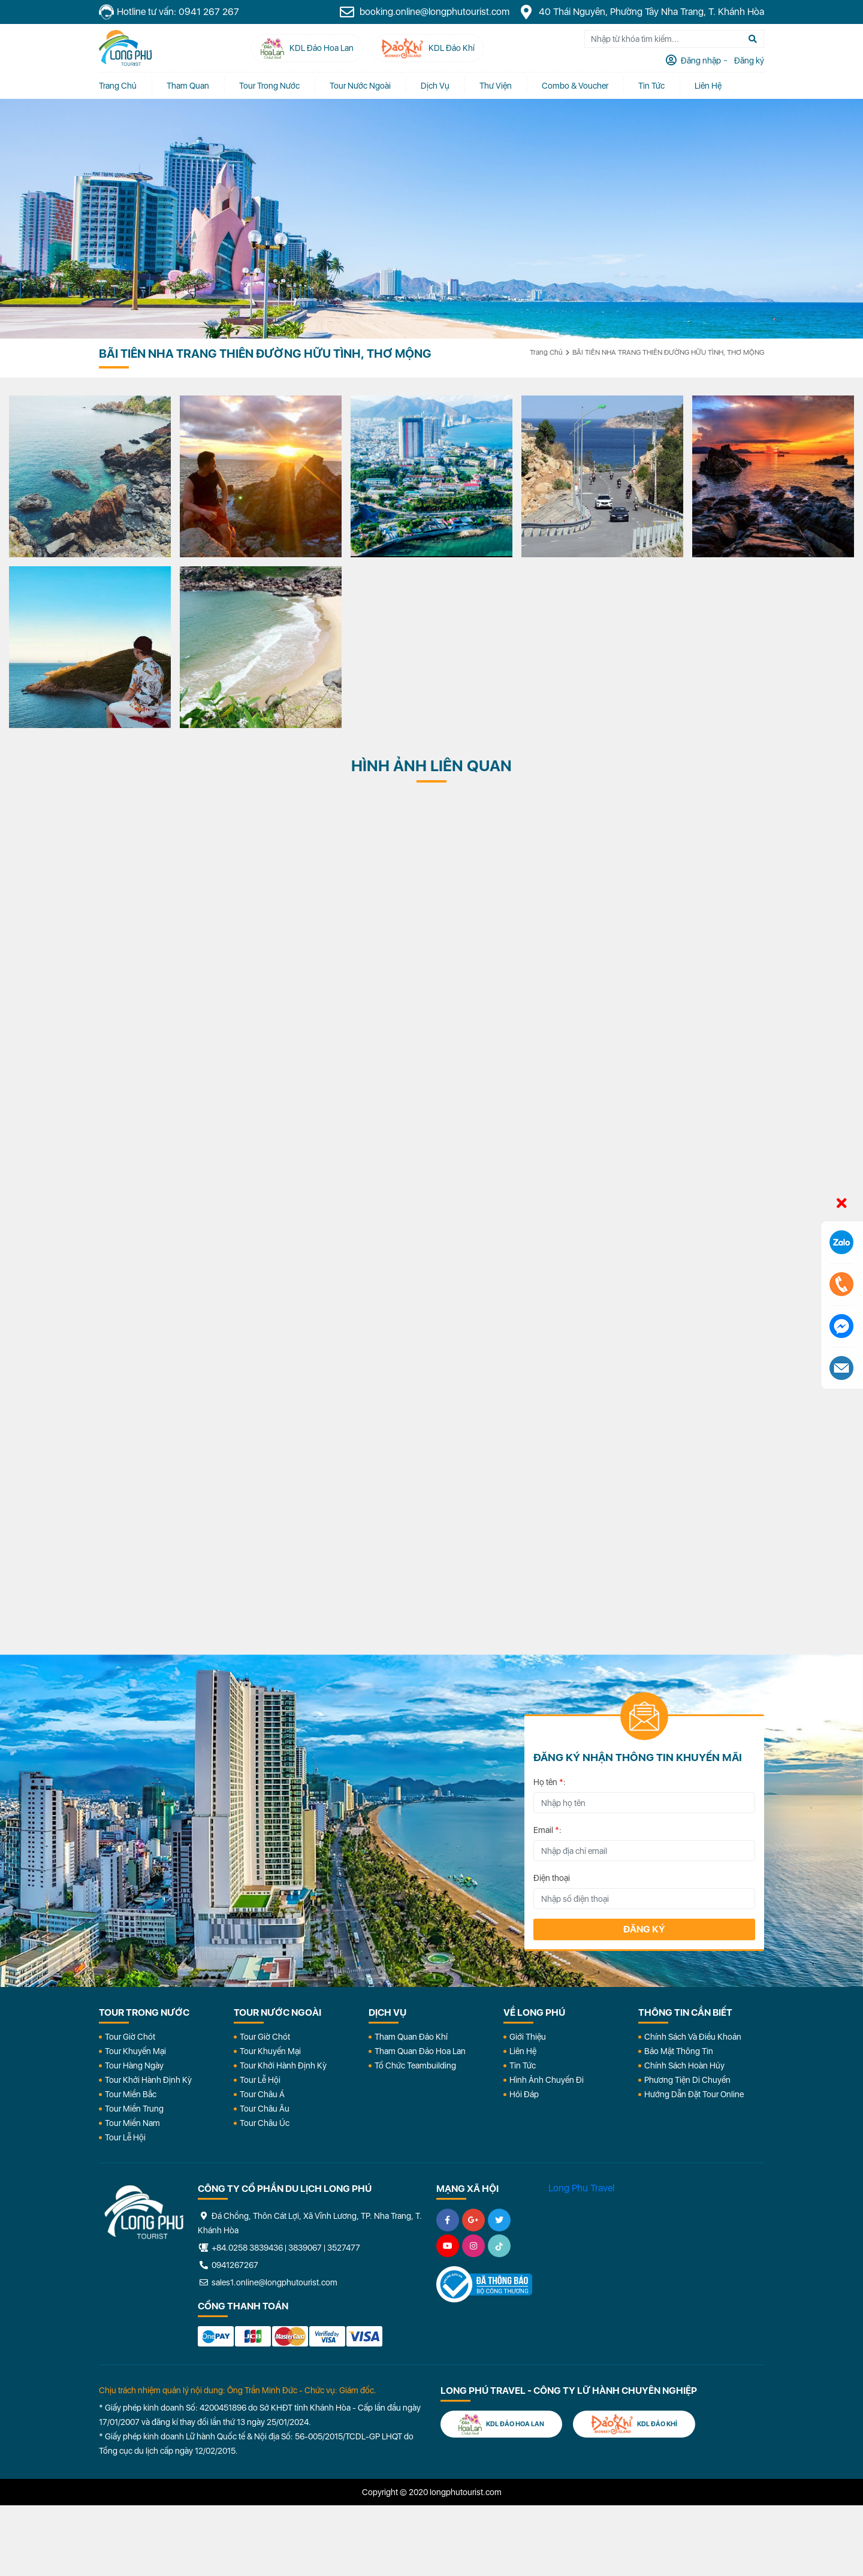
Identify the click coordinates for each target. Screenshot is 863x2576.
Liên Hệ (708, 85)
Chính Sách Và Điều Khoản (692, 2037)
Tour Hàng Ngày (134, 2065)
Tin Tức (522, 2065)
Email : (547, 1830)
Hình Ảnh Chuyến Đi (546, 2080)
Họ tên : (549, 1782)
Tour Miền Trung (134, 2108)
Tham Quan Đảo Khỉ (411, 2037)
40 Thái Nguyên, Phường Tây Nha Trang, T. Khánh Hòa (641, 12)
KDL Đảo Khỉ (634, 2424)
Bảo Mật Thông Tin (678, 2051)
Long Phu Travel (581, 2188)
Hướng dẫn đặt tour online (694, 2094)
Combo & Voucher (575, 85)
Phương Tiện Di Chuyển (687, 2080)
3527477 (343, 2247)
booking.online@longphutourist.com (424, 12)
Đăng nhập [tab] (700, 60)
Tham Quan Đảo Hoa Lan (420, 2051)
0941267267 (228, 2265)
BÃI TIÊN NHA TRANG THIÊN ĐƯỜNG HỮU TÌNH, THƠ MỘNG (668, 352)
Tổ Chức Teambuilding (415, 2065)
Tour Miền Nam (132, 2123)
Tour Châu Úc (264, 2123)
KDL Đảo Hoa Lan (501, 2424)
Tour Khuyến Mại (135, 2051)
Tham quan (188, 85)
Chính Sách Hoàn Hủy (684, 2065)
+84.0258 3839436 (247, 2247)
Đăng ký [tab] (748, 60)
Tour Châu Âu (264, 2108)
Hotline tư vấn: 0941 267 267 (169, 12)
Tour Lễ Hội (125, 2137)
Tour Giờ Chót (130, 2037)
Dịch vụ (435, 85)
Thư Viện (495, 85)
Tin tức (651, 85)
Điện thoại (551, 1878)
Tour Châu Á (262, 2094)
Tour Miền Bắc (130, 2094)
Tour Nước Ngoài (360, 85)
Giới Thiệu (527, 2037)
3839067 (305, 2247)
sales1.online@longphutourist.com (267, 2282)
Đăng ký (644, 1929)
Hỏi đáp (524, 2094)
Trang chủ (118, 85)
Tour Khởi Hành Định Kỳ (148, 2080)
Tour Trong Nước (269, 85)
